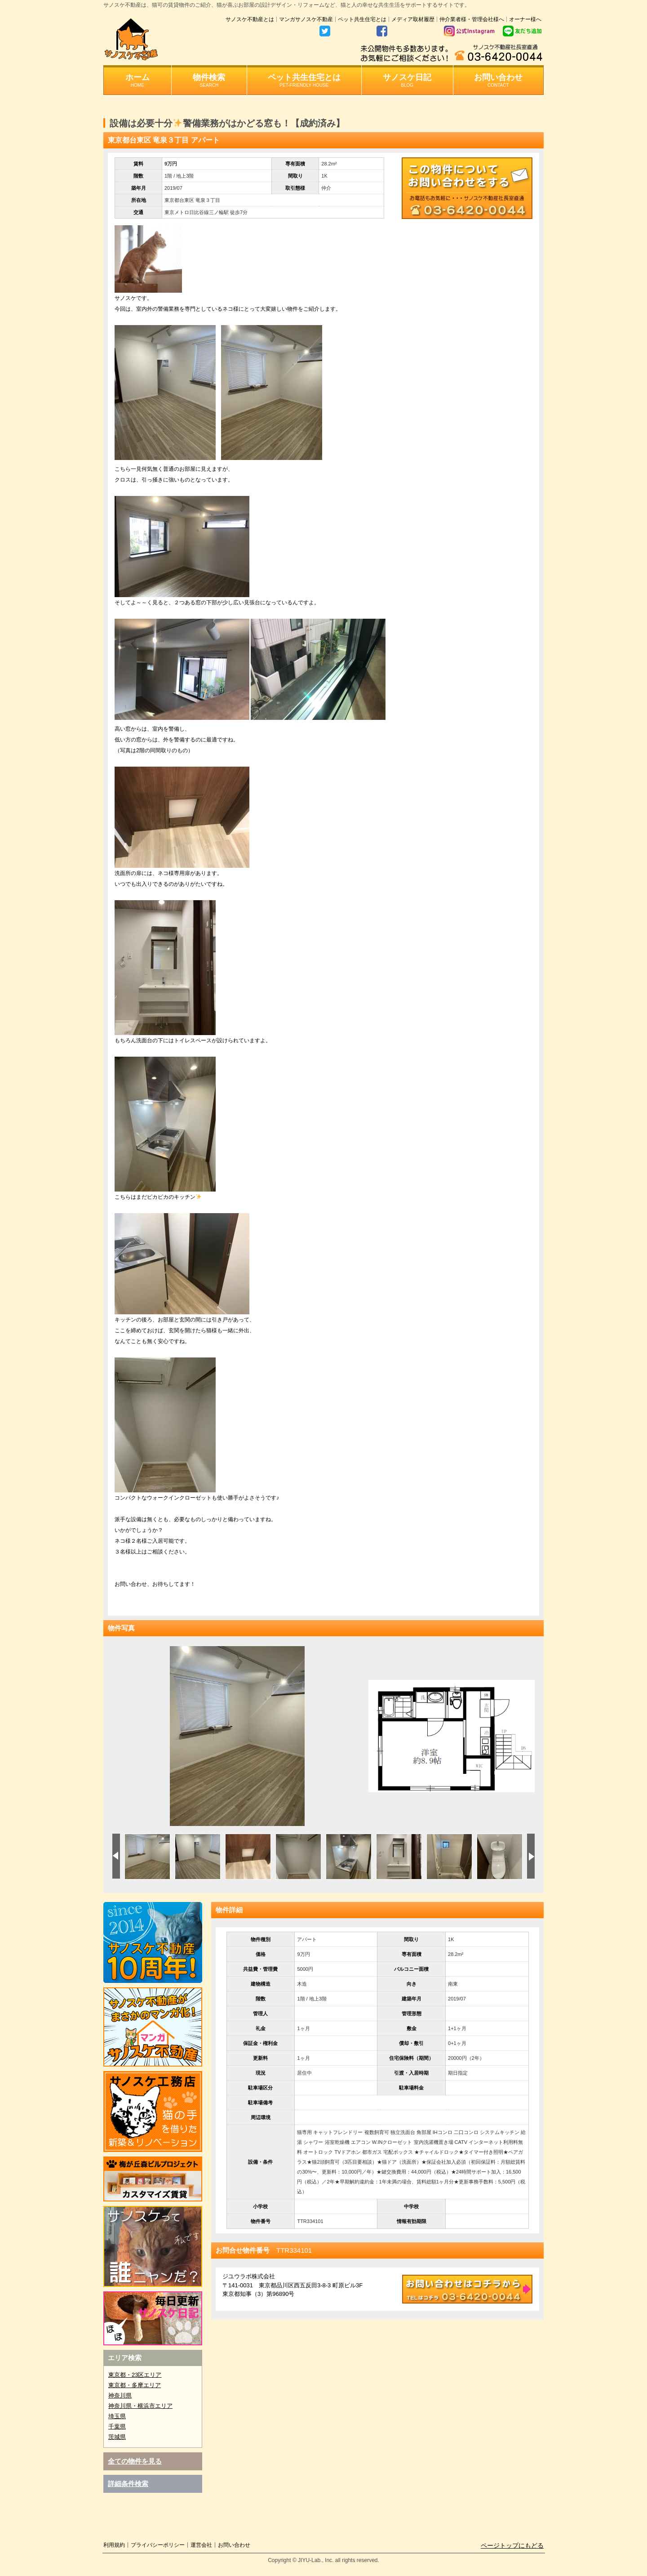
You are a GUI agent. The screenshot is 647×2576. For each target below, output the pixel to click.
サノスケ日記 (407, 80)
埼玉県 (117, 2416)
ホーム (137, 80)
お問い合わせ (498, 80)
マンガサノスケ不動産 (306, 19)
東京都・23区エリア (134, 2374)
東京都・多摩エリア (134, 2385)
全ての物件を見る (135, 2461)
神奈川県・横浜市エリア (140, 2405)
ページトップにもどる (512, 2545)
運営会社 (201, 2545)
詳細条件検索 (128, 2483)
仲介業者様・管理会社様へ (471, 19)
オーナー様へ (525, 19)
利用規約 (114, 2545)
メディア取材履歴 (412, 19)
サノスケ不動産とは (250, 19)
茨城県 (117, 2436)
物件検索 (209, 80)
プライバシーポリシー (158, 2545)
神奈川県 (120, 2395)
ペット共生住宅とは (362, 19)
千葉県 (117, 2426)
